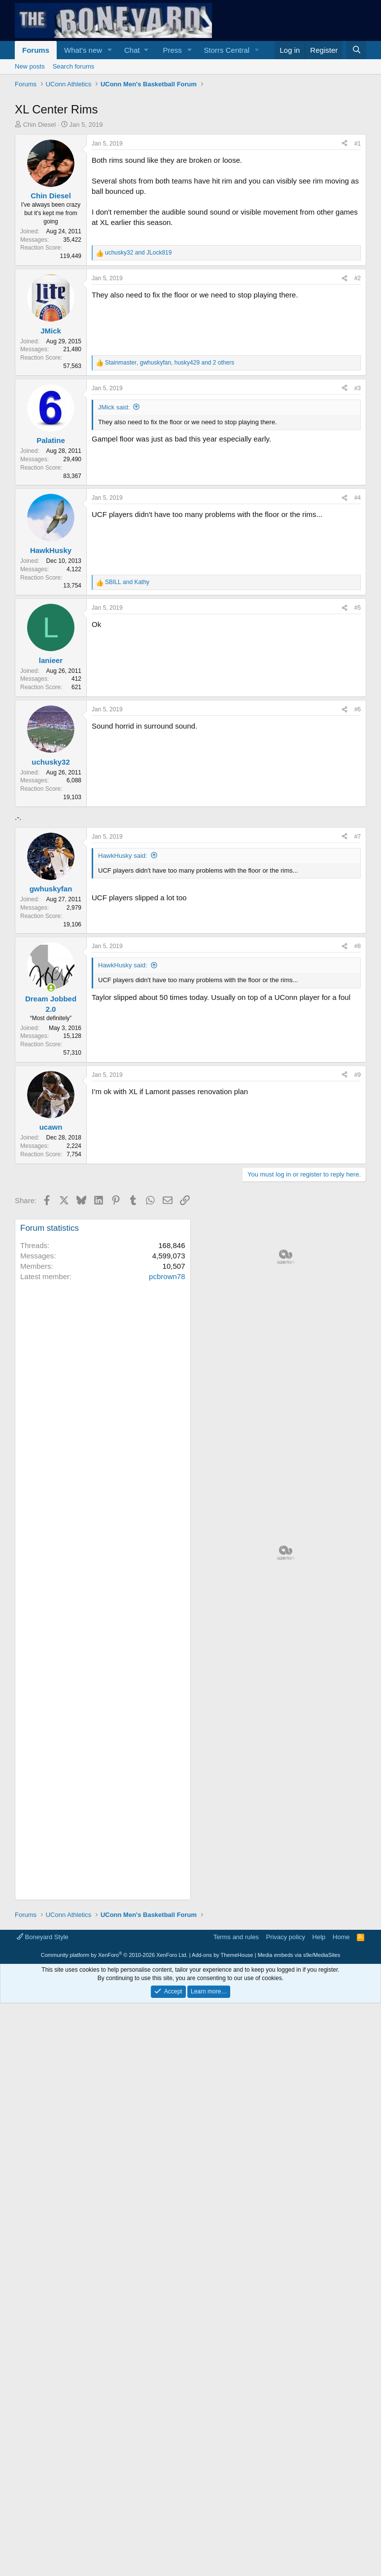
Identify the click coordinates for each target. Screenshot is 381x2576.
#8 (357, 946)
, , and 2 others (169, 362)
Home (341, 2213)
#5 (357, 607)
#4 (357, 497)
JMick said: (114, 407)
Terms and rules (236, 2213)
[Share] (344, 143)
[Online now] (51, 988)
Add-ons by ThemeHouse (222, 2231)
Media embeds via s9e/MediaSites (299, 2231)
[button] (110, 50)
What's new (83, 50)
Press (172, 50)
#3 (357, 388)
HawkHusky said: (122, 855)
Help (319, 2213)
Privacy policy (285, 2213)
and (138, 252)
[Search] (356, 50)
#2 (357, 278)
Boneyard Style (43, 2213)
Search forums (74, 66)
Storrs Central (227, 50)
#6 (357, 709)
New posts (30, 66)
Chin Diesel (39, 124)
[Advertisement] (286, 1293)
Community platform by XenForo (114, 2231)
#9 (357, 1074)
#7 (357, 836)
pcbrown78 (167, 1276)
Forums (35, 50)
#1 (357, 143)
